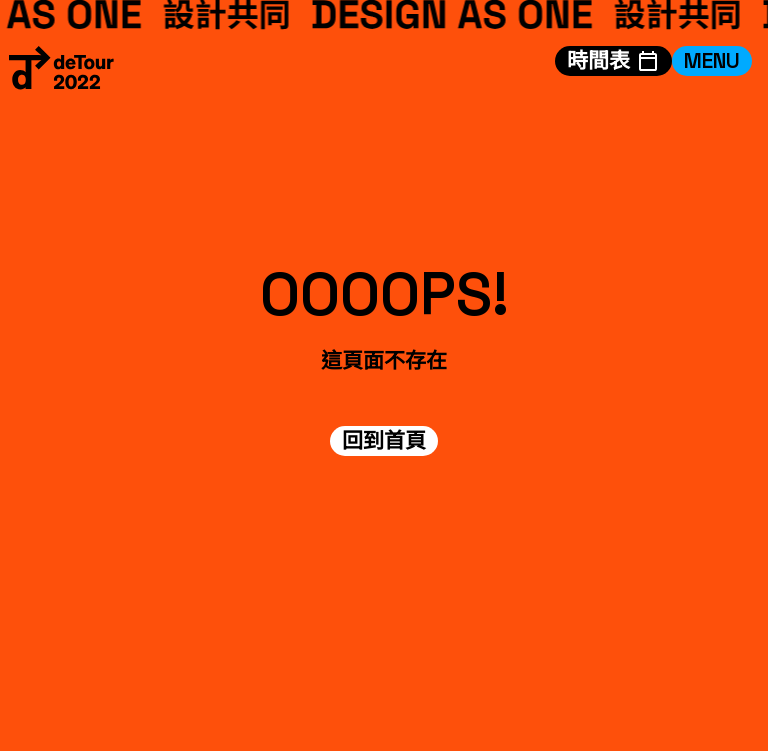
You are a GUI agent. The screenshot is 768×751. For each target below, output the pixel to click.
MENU (712, 60)
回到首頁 (384, 440)
